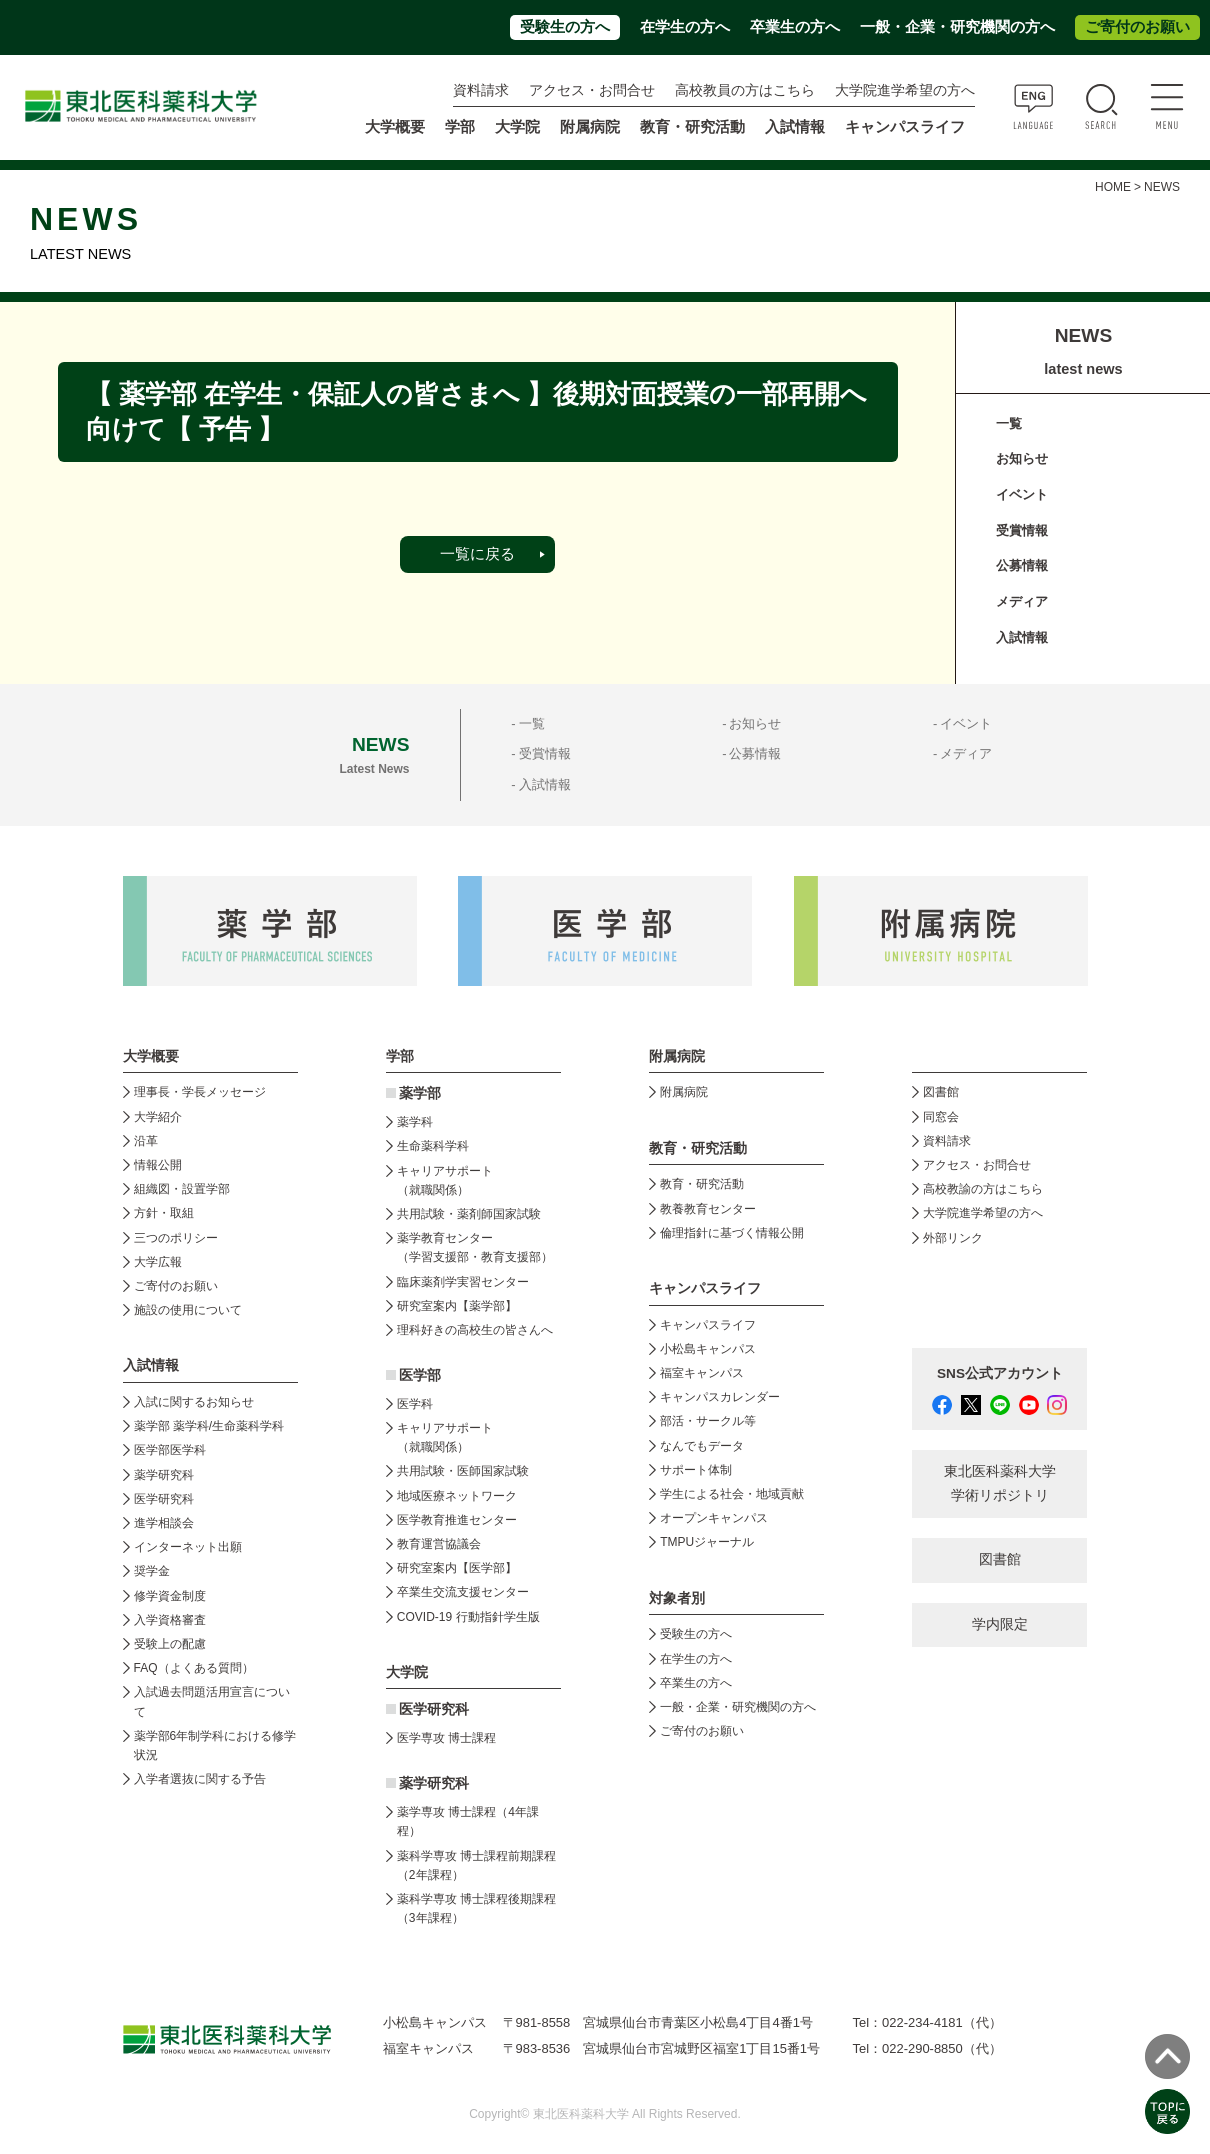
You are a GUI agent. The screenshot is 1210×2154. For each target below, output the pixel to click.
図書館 (941, 1092)
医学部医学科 (170, 1450)
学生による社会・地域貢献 (732, 1494)
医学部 (420, 1375)
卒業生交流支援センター (463, 1592)
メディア (1022, 601)
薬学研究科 (164, 1475)
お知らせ (1022, 458)
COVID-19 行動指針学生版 (468, 1617)
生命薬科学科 (433, 1146)
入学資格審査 (170, 1620)
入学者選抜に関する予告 (200, 1779)
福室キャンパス (702, 1373)
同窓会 (941, 1117)
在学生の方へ (685, 27)
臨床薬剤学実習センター (463, 1282)
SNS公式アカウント (1000, 1373)
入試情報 (1022, 637)
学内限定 (1000, 1624)
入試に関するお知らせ (194, 1402)
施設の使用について (188, 1310)
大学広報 (158, 1262)
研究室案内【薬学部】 (457, 1306)
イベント (1022, 494)
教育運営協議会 (439, 1544)
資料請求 (481, 90)
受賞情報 (1022, 530)
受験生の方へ (565, 27)
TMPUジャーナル (707, 1542)
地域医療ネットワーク (457, 1496)
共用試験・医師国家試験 (463, 1471)
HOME (1113, 187)
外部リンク (953, 1238)
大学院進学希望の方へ (905, 90)
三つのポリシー (176, 1238)
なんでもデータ (702, 1446)
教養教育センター (708, 1209)
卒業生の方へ (795, 27)
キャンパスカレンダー (720, 1397)
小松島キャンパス (708, 1349)
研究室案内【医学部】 (457, 1568)
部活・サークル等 (708, 1421)
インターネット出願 (188, 1547)
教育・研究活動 (702, 1184)
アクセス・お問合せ (592, 90)
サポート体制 (696, 1470)
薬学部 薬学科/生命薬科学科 (209, 1426)
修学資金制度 (170, 1596)
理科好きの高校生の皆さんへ (475, 1330)
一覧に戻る (477, 554)
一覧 (1009, 423)
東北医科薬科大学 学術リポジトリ (1000, 1483)
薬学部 (420, 1093)
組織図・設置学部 (182, 1189)
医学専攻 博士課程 (446, 1738)
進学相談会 (164, 1523)
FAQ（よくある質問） (194, 1668)
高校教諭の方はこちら (983, 1189)
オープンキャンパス (714, 1518)
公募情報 (1022, 565)
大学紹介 (158, 1117)
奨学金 (152, 1571)
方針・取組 (164, 1213)
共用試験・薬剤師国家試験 (469, 1214)
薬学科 (415, 1122)
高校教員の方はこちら (745, 90)
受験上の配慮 (170, 1644)
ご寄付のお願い (1137, 27)
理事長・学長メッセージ (200, 1092)
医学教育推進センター (457, 1520)
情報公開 (158, 1165)
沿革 (146, 1141)
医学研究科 (164, 1499)
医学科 (415, 1404)
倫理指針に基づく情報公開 (732, 1233)
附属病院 (590, 127)
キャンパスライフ (708, 1325)
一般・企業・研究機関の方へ (957, 27)
